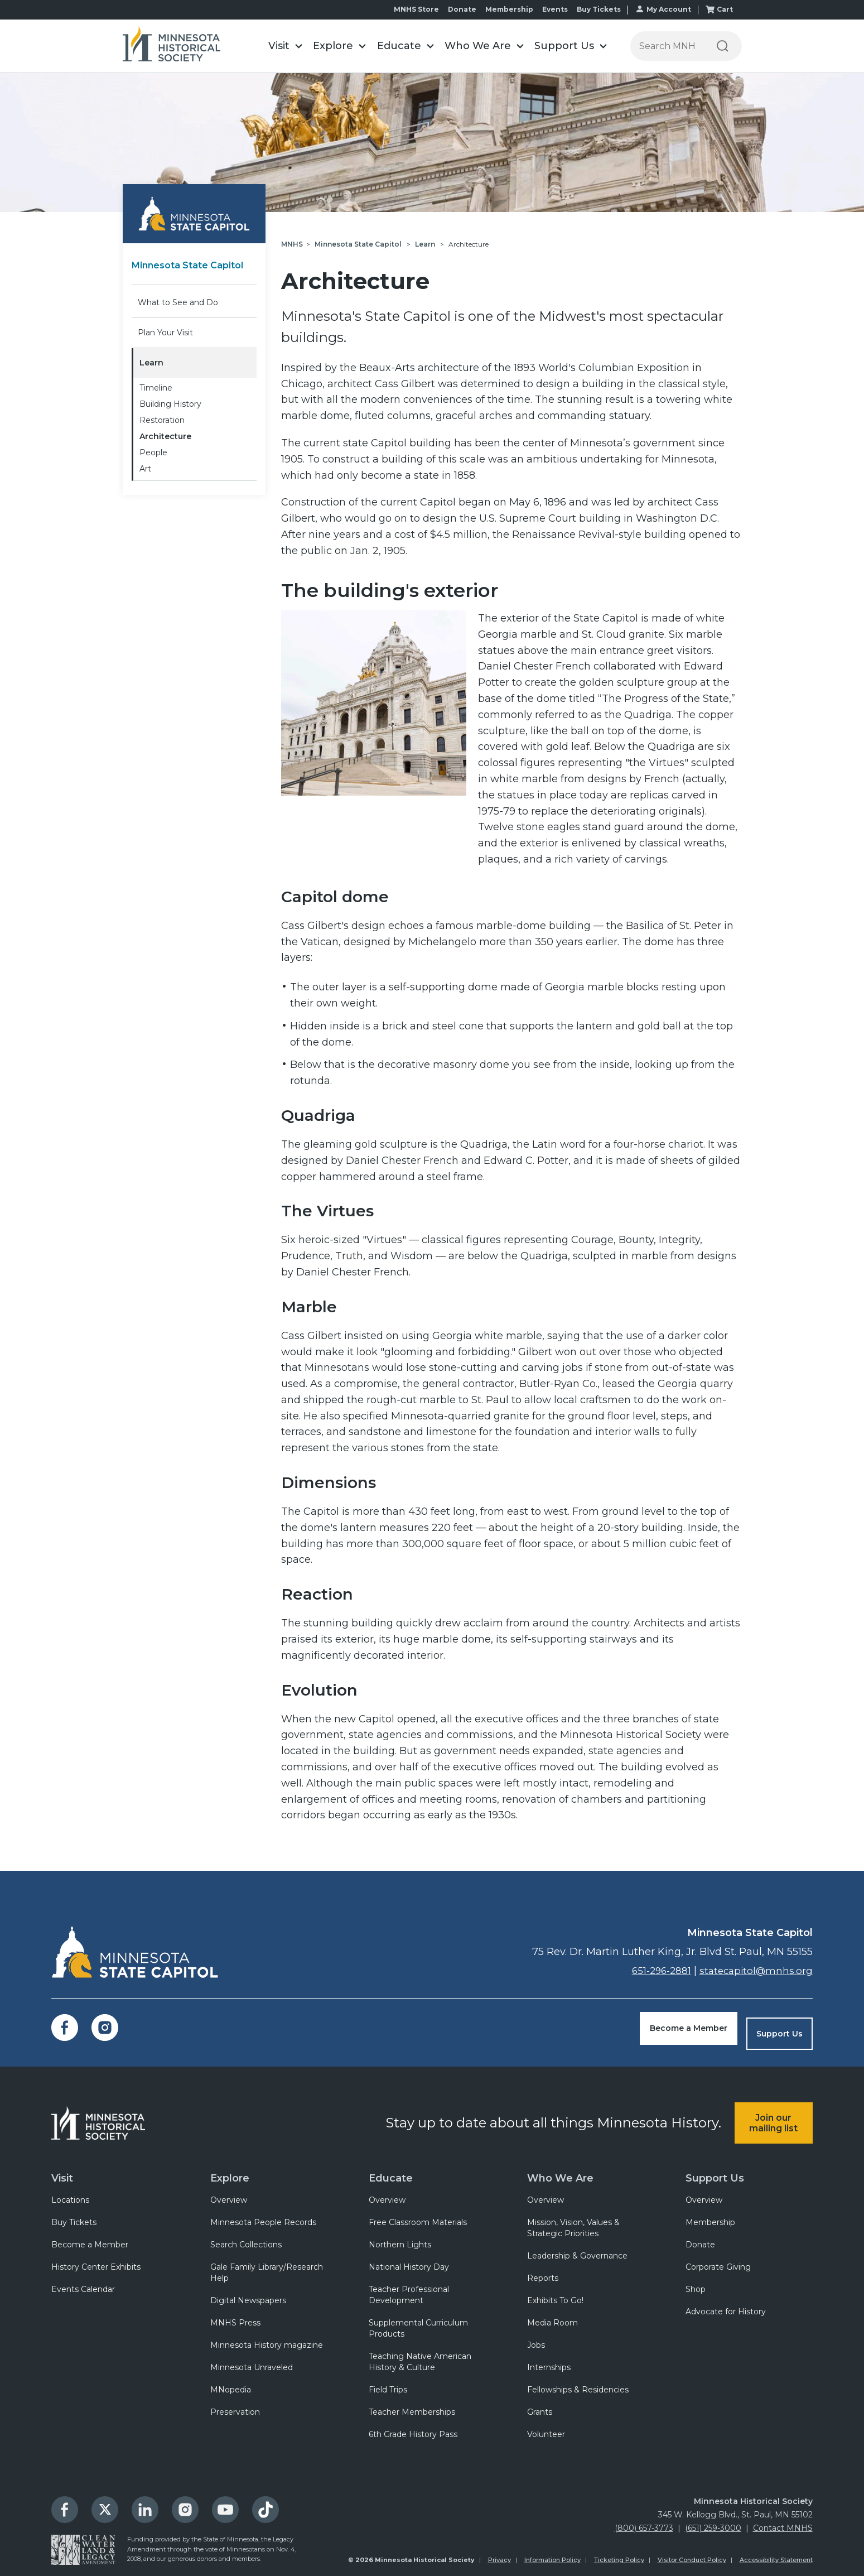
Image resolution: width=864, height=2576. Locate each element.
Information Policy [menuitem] (552, 2553)
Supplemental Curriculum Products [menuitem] (418, 2321)
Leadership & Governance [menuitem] (577, 2249)
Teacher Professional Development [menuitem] (409, 2288)
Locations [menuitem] (70, 2193)
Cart (725, 9)
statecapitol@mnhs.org (754, 1970)
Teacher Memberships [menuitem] (412, 2405)
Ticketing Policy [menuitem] (619, 2553)
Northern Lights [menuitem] (400, 2238)
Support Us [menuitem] (713, 2167)
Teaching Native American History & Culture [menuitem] (420, 2355)
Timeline (155, 388)
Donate (462, 9)
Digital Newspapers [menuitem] (248, 2294)
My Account (668, 9)
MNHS (292, 244)
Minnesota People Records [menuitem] (263, 2216)
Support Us (779, 2028)
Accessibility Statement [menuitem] (776, 2553)
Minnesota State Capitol (193, 265)
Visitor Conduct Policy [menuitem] (692, 2553)
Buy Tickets (599, 9)
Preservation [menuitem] (235, 2405)
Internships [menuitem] (549, 2361)
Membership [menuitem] (710, 2216)
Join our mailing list (773, 2112)
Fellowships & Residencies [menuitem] (578, 2383)
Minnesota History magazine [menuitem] (266, 2338)
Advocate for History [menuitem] (726, 2305)
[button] (285, 46)
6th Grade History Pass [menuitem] (413, 2428)
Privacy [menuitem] (499, 2553)
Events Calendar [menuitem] (83, 2283)
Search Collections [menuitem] (246, 2238)
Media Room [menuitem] (552, 2316)
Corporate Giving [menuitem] (718, 2260)
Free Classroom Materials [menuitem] (418, 2216)
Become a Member (688, 2028)
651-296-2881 (655, 1970)
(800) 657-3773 (644, 2521)
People (153, 452)
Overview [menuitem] (228, 2193)
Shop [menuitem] (696, 2283)
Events (555, 9)
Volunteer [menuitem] (546, 2428)
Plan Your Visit (165, 333)
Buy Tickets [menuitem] (73, 2216)
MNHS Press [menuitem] (235, 2316)
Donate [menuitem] (700, 2238)
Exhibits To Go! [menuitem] (555, 2294)
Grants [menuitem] (539, 2405)
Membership (509, 9)
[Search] (722, 46)
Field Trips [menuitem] (388, 2383)
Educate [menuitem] (389, 2167)
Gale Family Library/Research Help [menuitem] (266, 2265)
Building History (170, 404)
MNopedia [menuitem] (230, 2383)
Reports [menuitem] (542, 2271)
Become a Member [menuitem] (89, 2238)
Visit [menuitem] (61, 2167)
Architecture (165, 436)
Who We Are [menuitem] (558, 2167)
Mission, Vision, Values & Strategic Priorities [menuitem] (573, 2221)
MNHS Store (416, 9)
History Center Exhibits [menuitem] (96, 2260)
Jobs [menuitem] (536, 2338)
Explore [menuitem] (229, 2167)
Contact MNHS (783, 2521)
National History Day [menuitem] (409, 2260)
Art (145, 469)
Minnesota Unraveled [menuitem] (251, 2361)
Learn (151, 363)
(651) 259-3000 (713, 2521)
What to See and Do (178, 302)
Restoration (162, 420)
